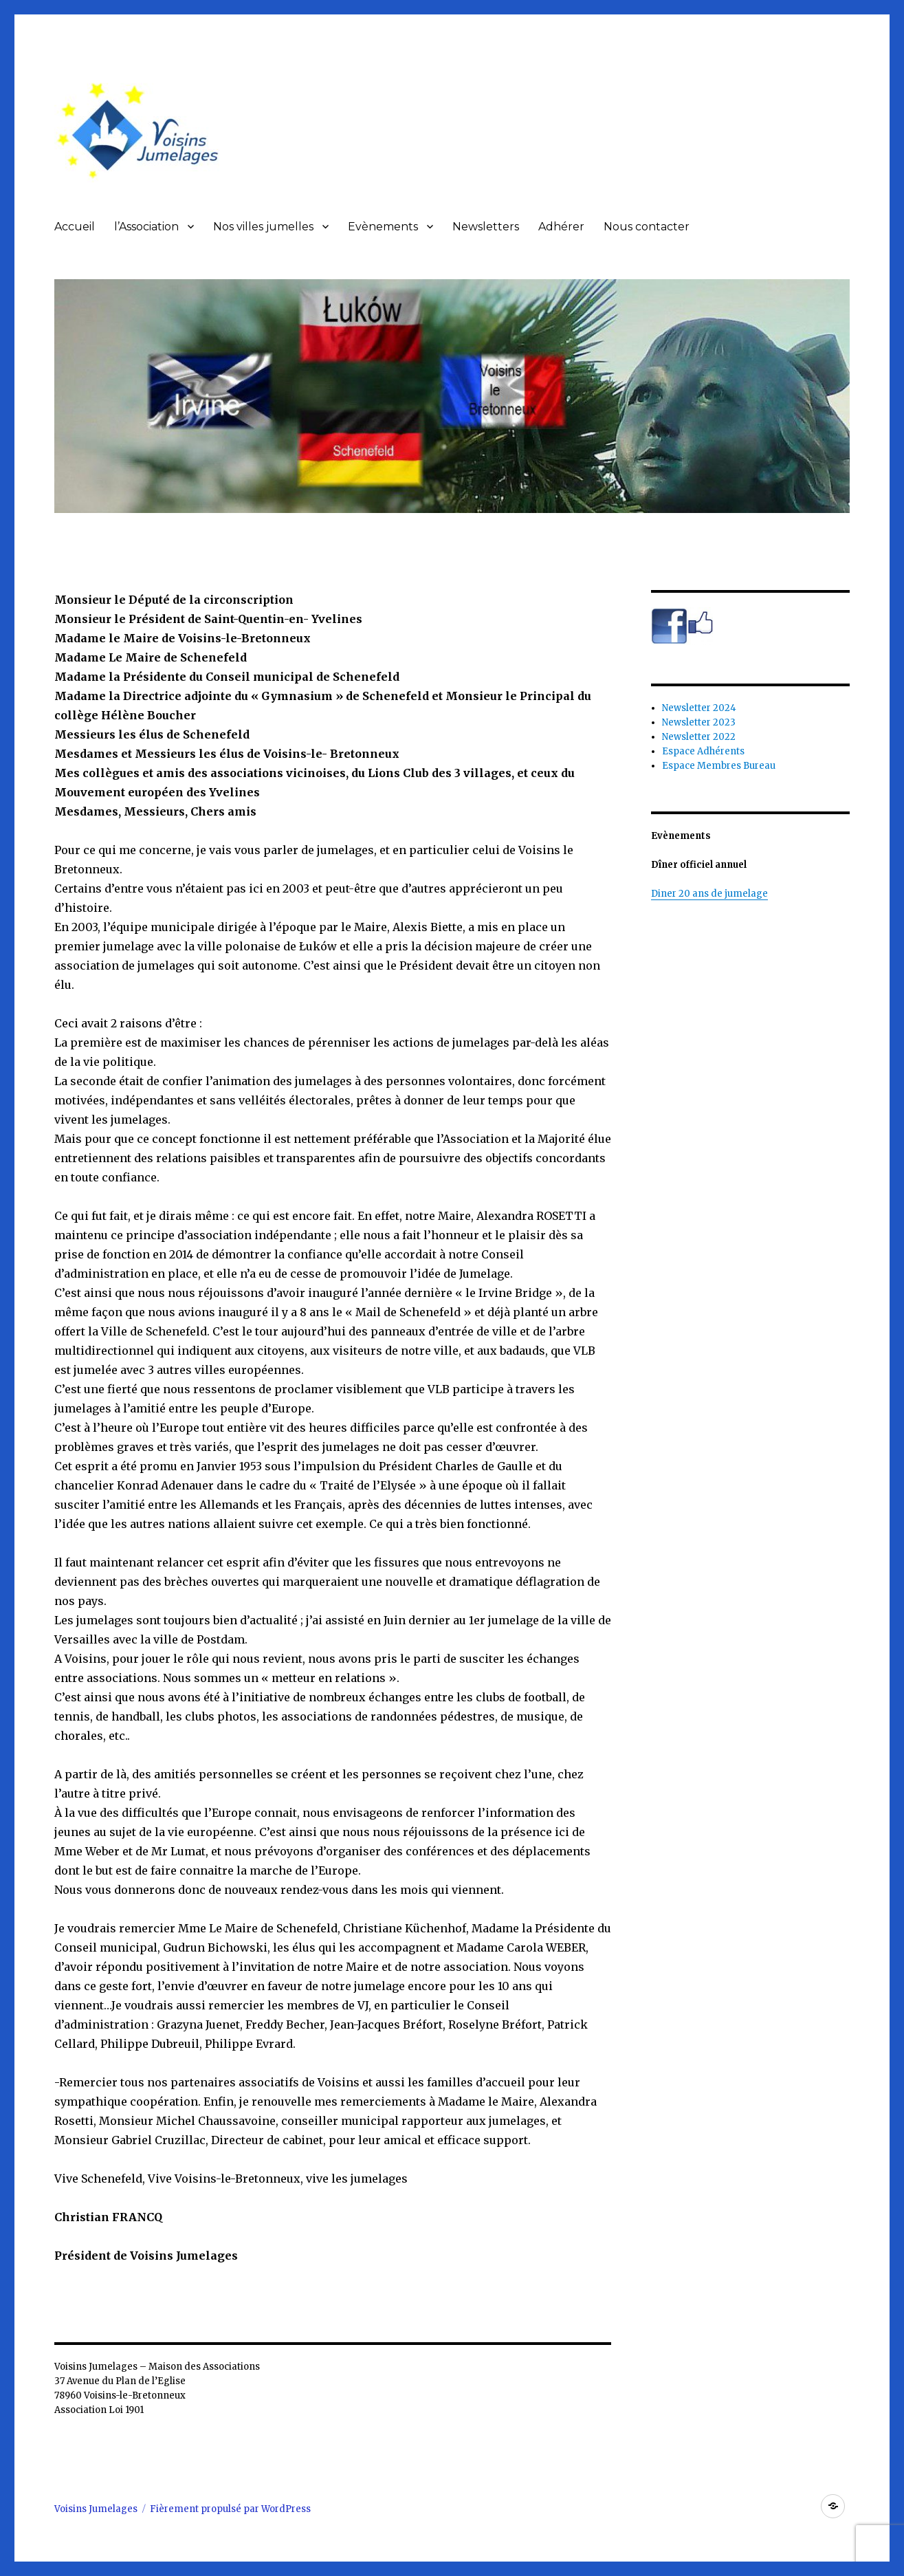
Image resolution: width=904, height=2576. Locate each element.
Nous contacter (647, 226)
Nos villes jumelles (263, 226)
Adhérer (561, 226)
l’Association (146, 226)
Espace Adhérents (703, 751)
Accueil (74, 226)
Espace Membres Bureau (718, 766)
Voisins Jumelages (95, 2509)
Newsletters (485, 226)
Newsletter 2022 (699, 737)
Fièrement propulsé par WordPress (230, 2509)
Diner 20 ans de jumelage (709, 893)
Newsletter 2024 (699, 708)
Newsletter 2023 (699, 722)
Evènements (383, 226)
